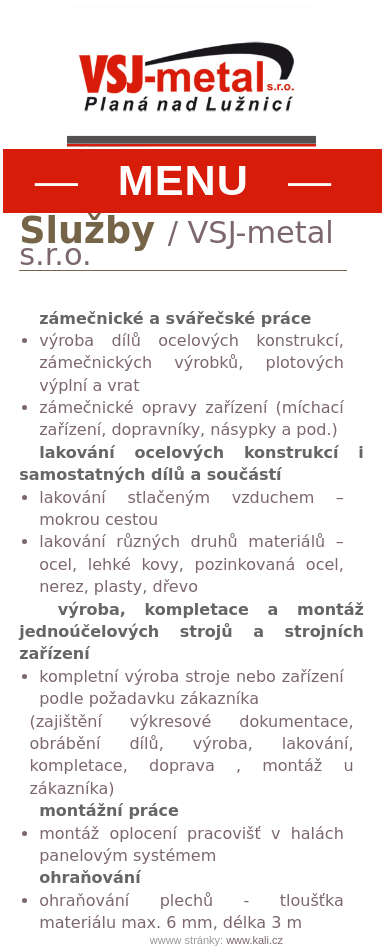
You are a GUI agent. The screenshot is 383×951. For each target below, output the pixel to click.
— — (184, 180)
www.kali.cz (254, 940)
